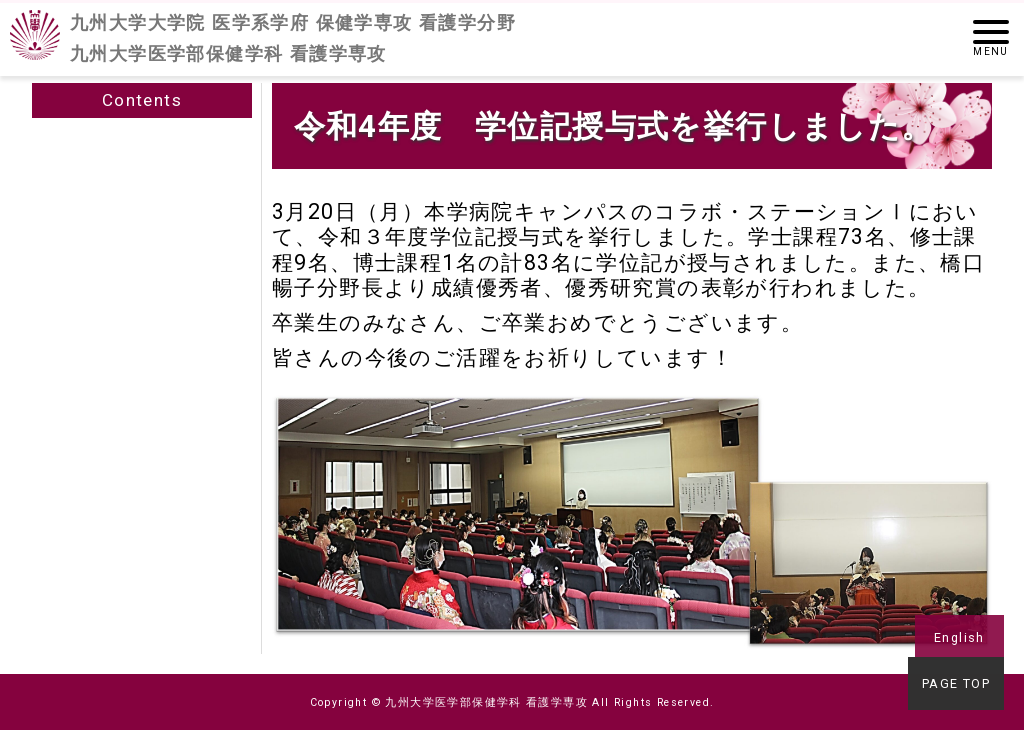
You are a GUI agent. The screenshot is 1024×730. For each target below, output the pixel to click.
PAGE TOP (960, 687)
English (959, 637)
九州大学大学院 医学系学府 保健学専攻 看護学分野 (293, 39)
